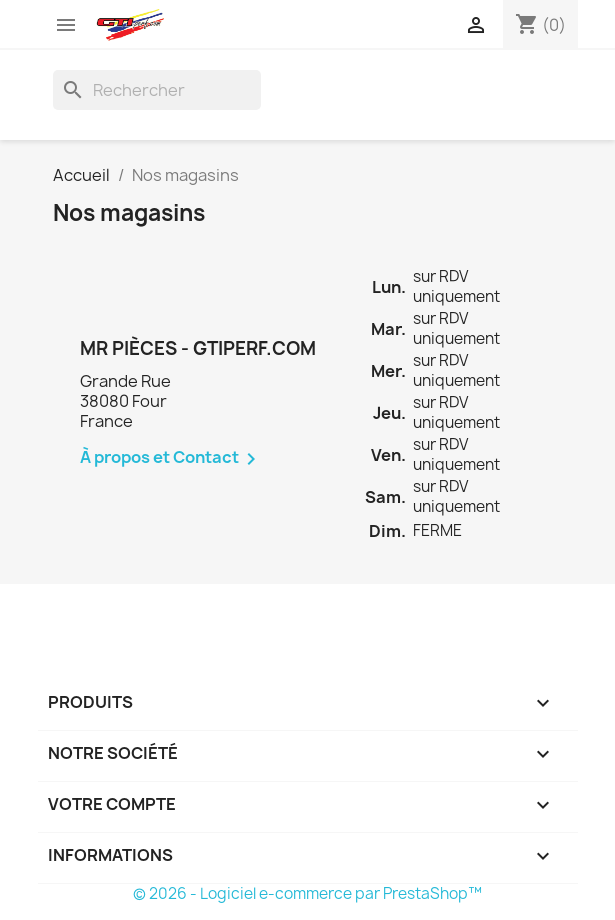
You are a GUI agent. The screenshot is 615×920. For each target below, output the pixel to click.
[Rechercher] (157, 90)
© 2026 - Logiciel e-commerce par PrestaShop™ (307, 893)
